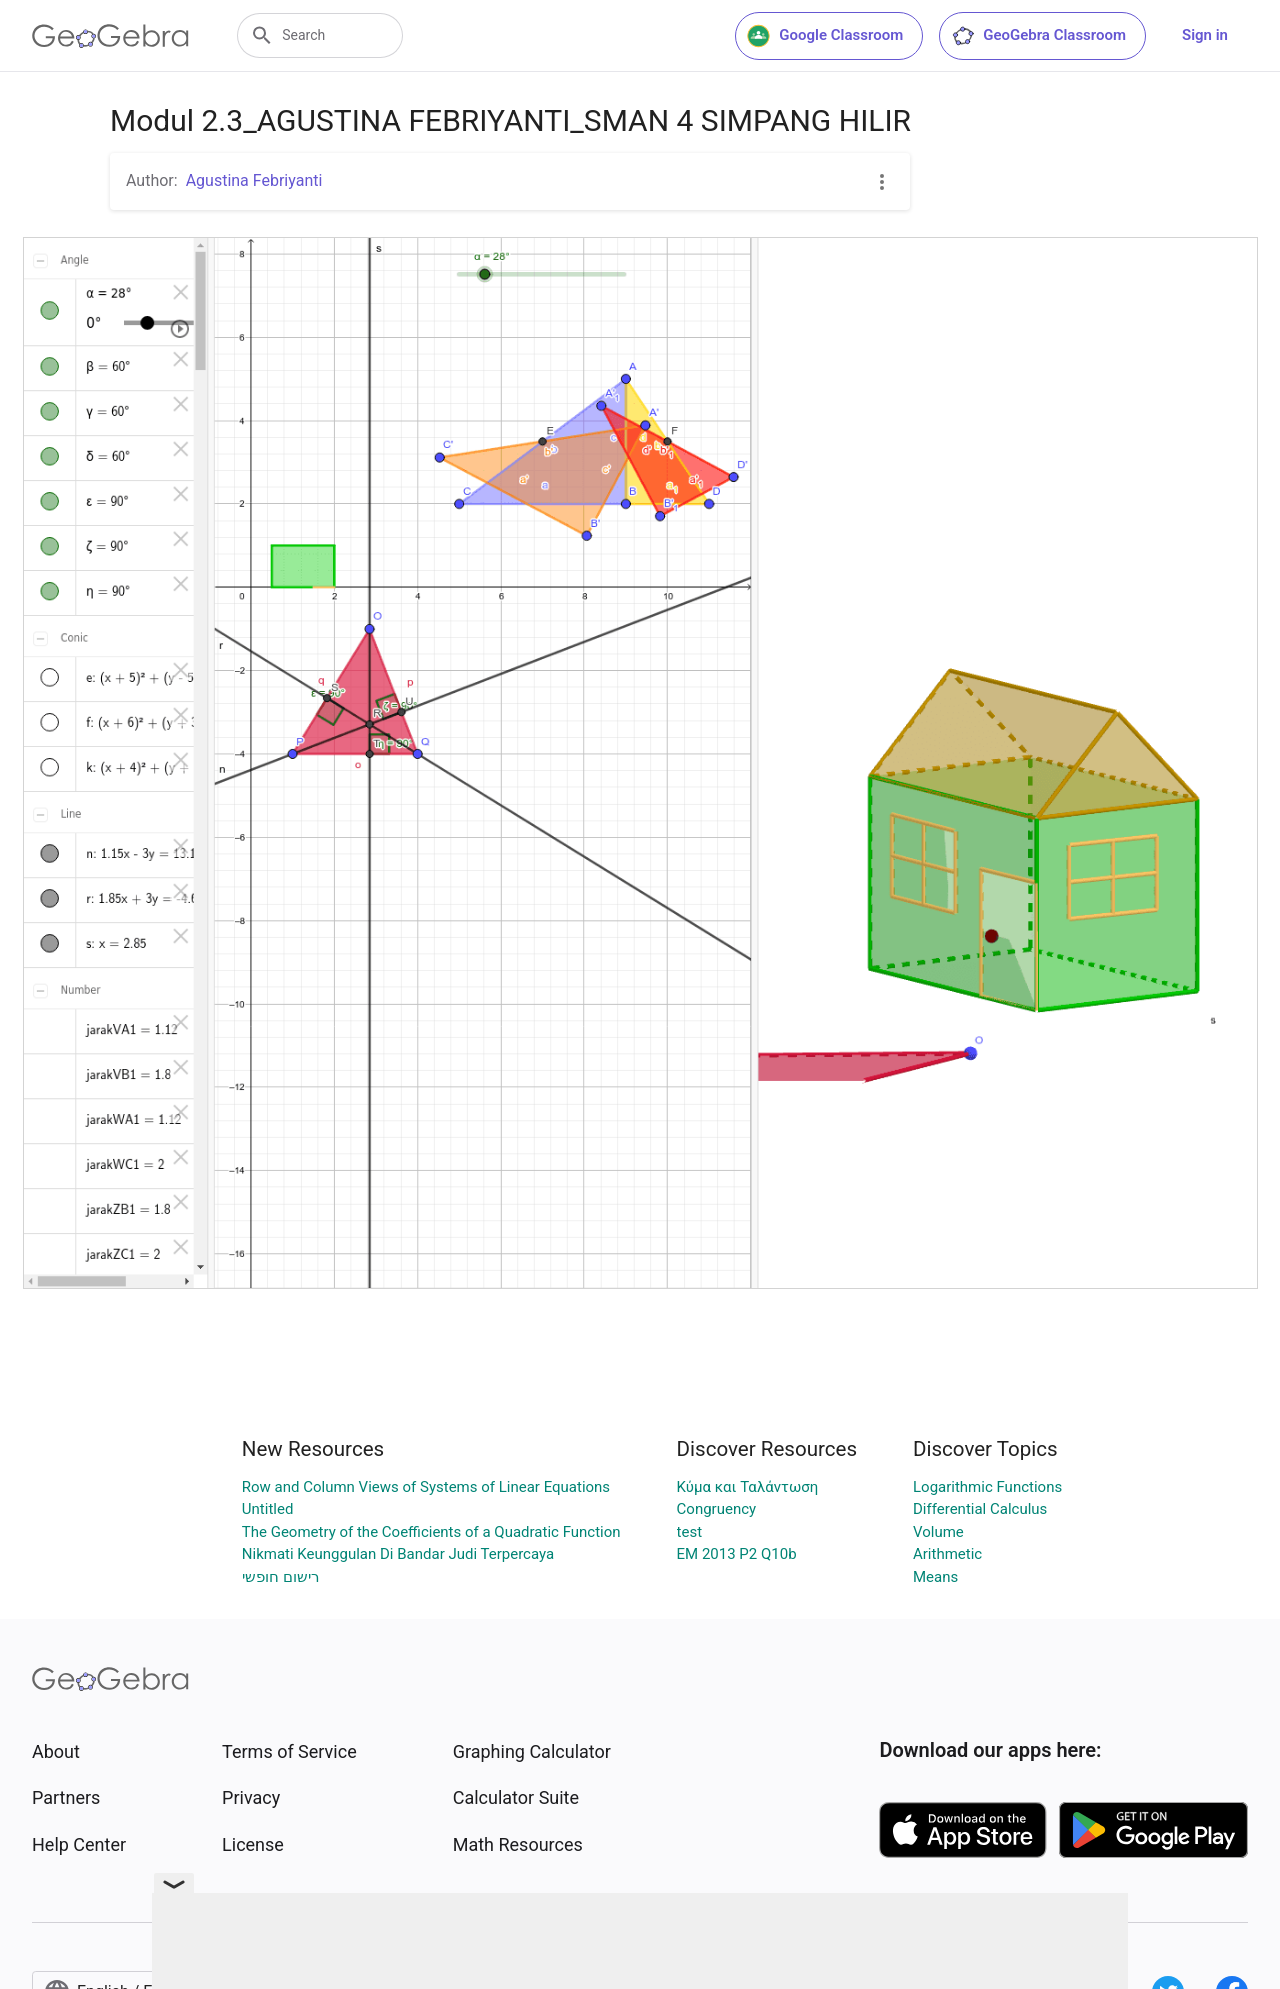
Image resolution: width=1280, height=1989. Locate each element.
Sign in (1205, 35)
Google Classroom (825, 36)
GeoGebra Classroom (1038, 36)
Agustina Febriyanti (254, 180)
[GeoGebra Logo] (110, 36)
